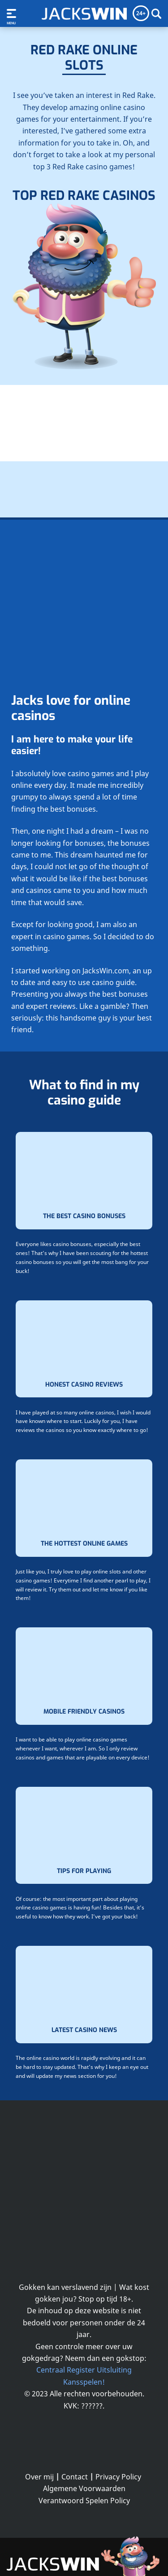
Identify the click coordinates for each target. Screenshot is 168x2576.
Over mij (39, 2477)
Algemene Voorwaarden (84, 2488)
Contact (74, 2477)
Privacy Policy (118, 2477)
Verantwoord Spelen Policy (84, 2500)
